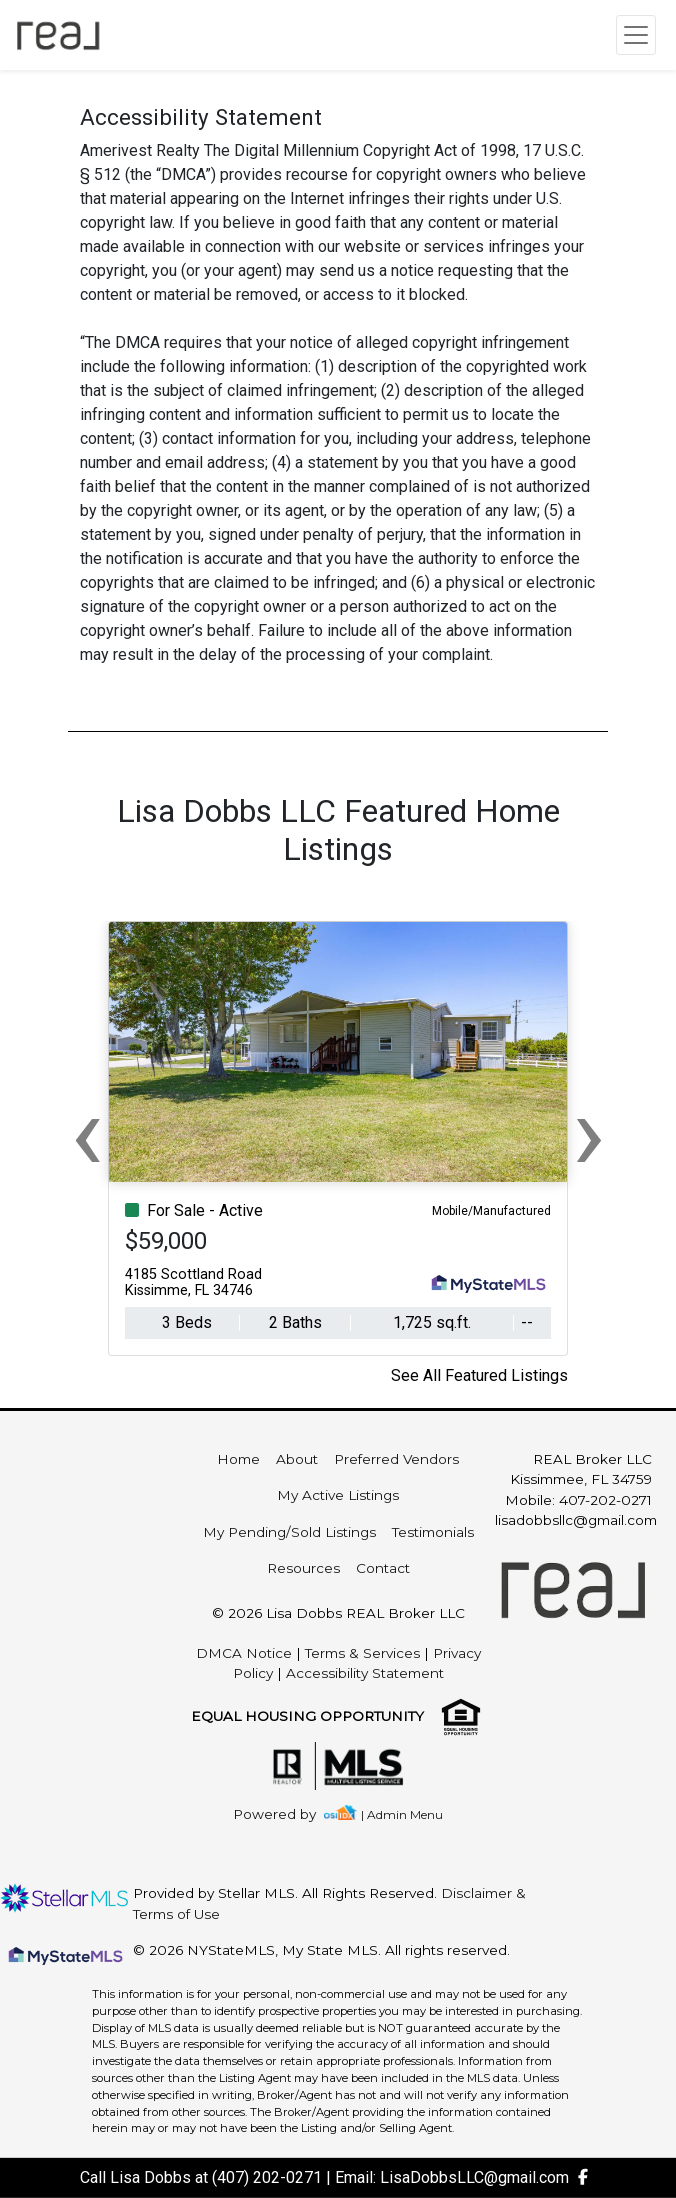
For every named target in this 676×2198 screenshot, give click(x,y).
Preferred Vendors (396, 1459)
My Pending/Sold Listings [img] (289, 1532)
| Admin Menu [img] (402, 1814)
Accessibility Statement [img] (365, 1673)
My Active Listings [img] (338, 1495)
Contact (383, 1568)
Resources (303, 1568)
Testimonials (433, 1532)
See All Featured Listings (479, 1375)
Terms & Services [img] (362, 1653)
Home (238, 1459)
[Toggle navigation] (636, 35)
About (297, 1459)
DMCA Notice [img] (244, 1653)
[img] (286, 1814)
